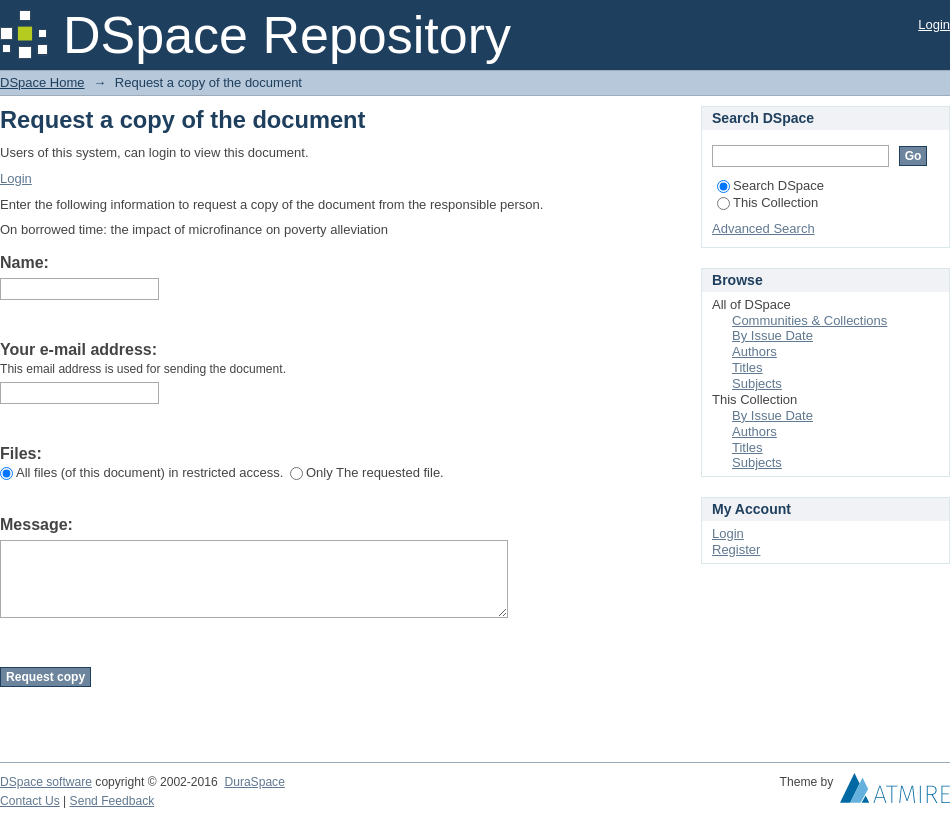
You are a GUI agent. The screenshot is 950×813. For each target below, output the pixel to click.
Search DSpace (770, 185)
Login (934, 24)
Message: (36, 524)
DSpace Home (42, 82)
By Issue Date (772, 335)
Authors (754, 351)
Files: (21, 453)
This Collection (767, 202)
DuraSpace (254, 782)
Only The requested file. (367, 472)
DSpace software (46, 782)
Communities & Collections (809, 320)
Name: (24, 262)
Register (736, 549)
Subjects (757, 383)
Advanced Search (763, 228)
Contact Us (30, 801)
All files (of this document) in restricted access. (141, 472)
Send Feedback (112, 801)
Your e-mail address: (78, 349)
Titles (747, 367)
